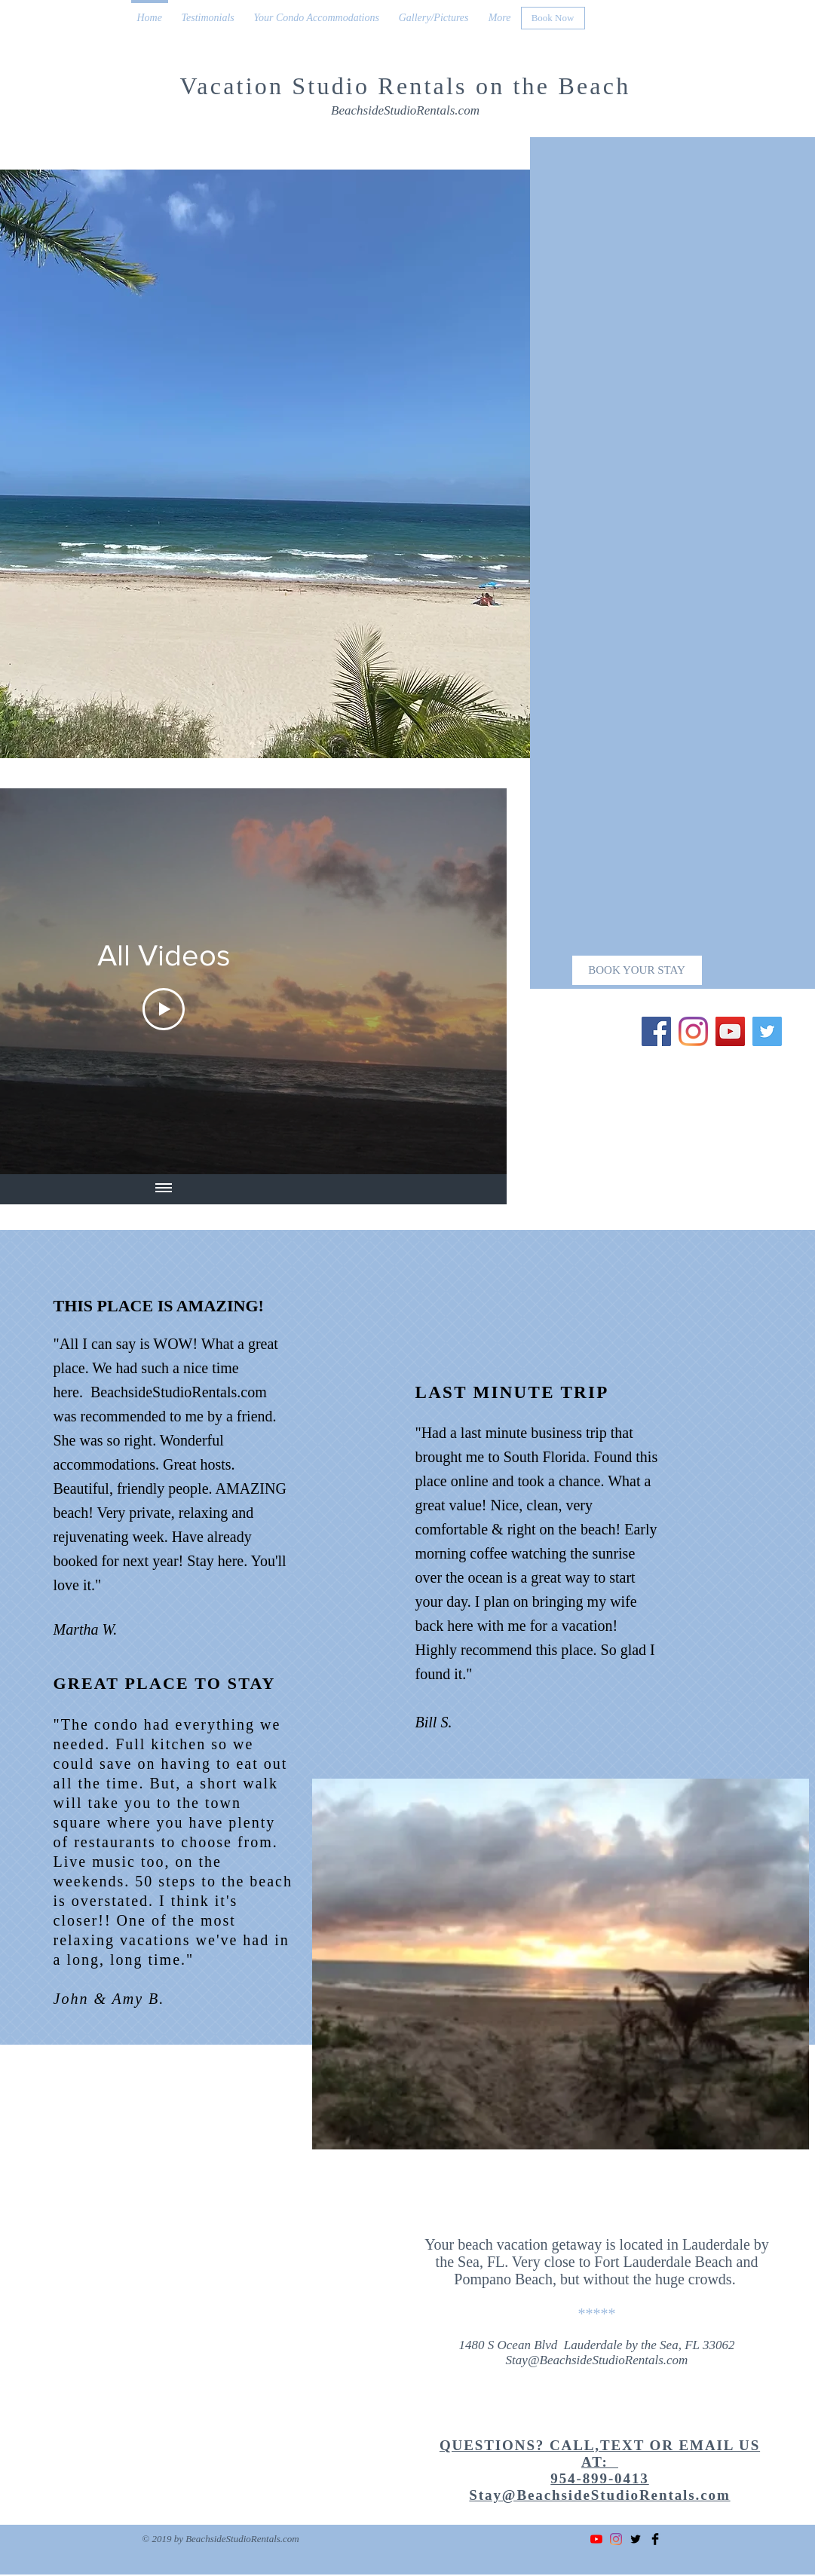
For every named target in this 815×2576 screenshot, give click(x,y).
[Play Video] (163, 1009)
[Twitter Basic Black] (636, 2539)
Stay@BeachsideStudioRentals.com (597, 2360)
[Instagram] (693, 1031)
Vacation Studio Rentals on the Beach (405, 85)
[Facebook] (656, 1031)
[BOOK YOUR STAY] (637, 970)
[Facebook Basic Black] (655, 2539)
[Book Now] (553, 18)
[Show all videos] (163, 1189)
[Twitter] (767, 1031)
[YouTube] (730, 1031)
